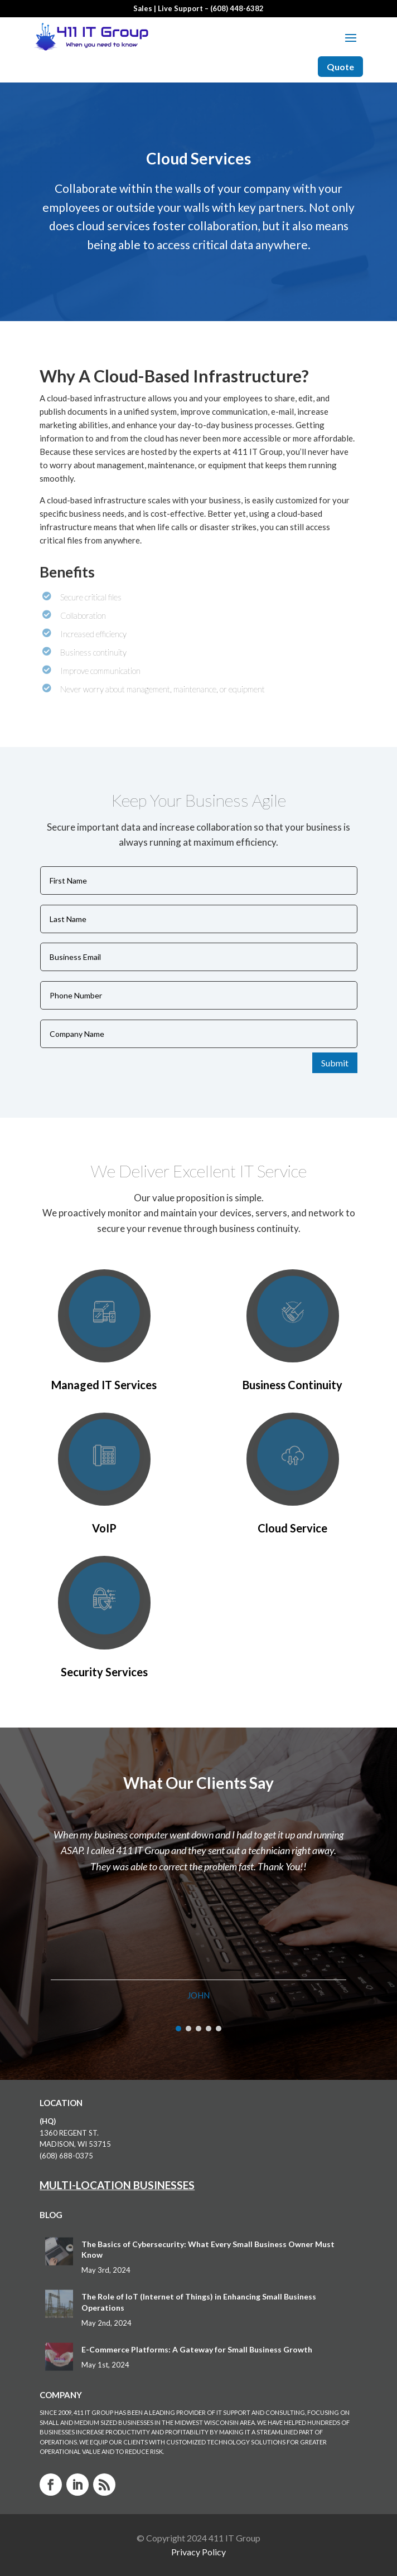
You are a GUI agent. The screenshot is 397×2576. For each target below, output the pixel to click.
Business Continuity (292, 1384)
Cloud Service (292, 1528)
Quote (340, 66)
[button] (178, 2028)
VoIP (104, 1528)
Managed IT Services (104, 1384)
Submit (334, 1062)
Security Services (104, 1671)
